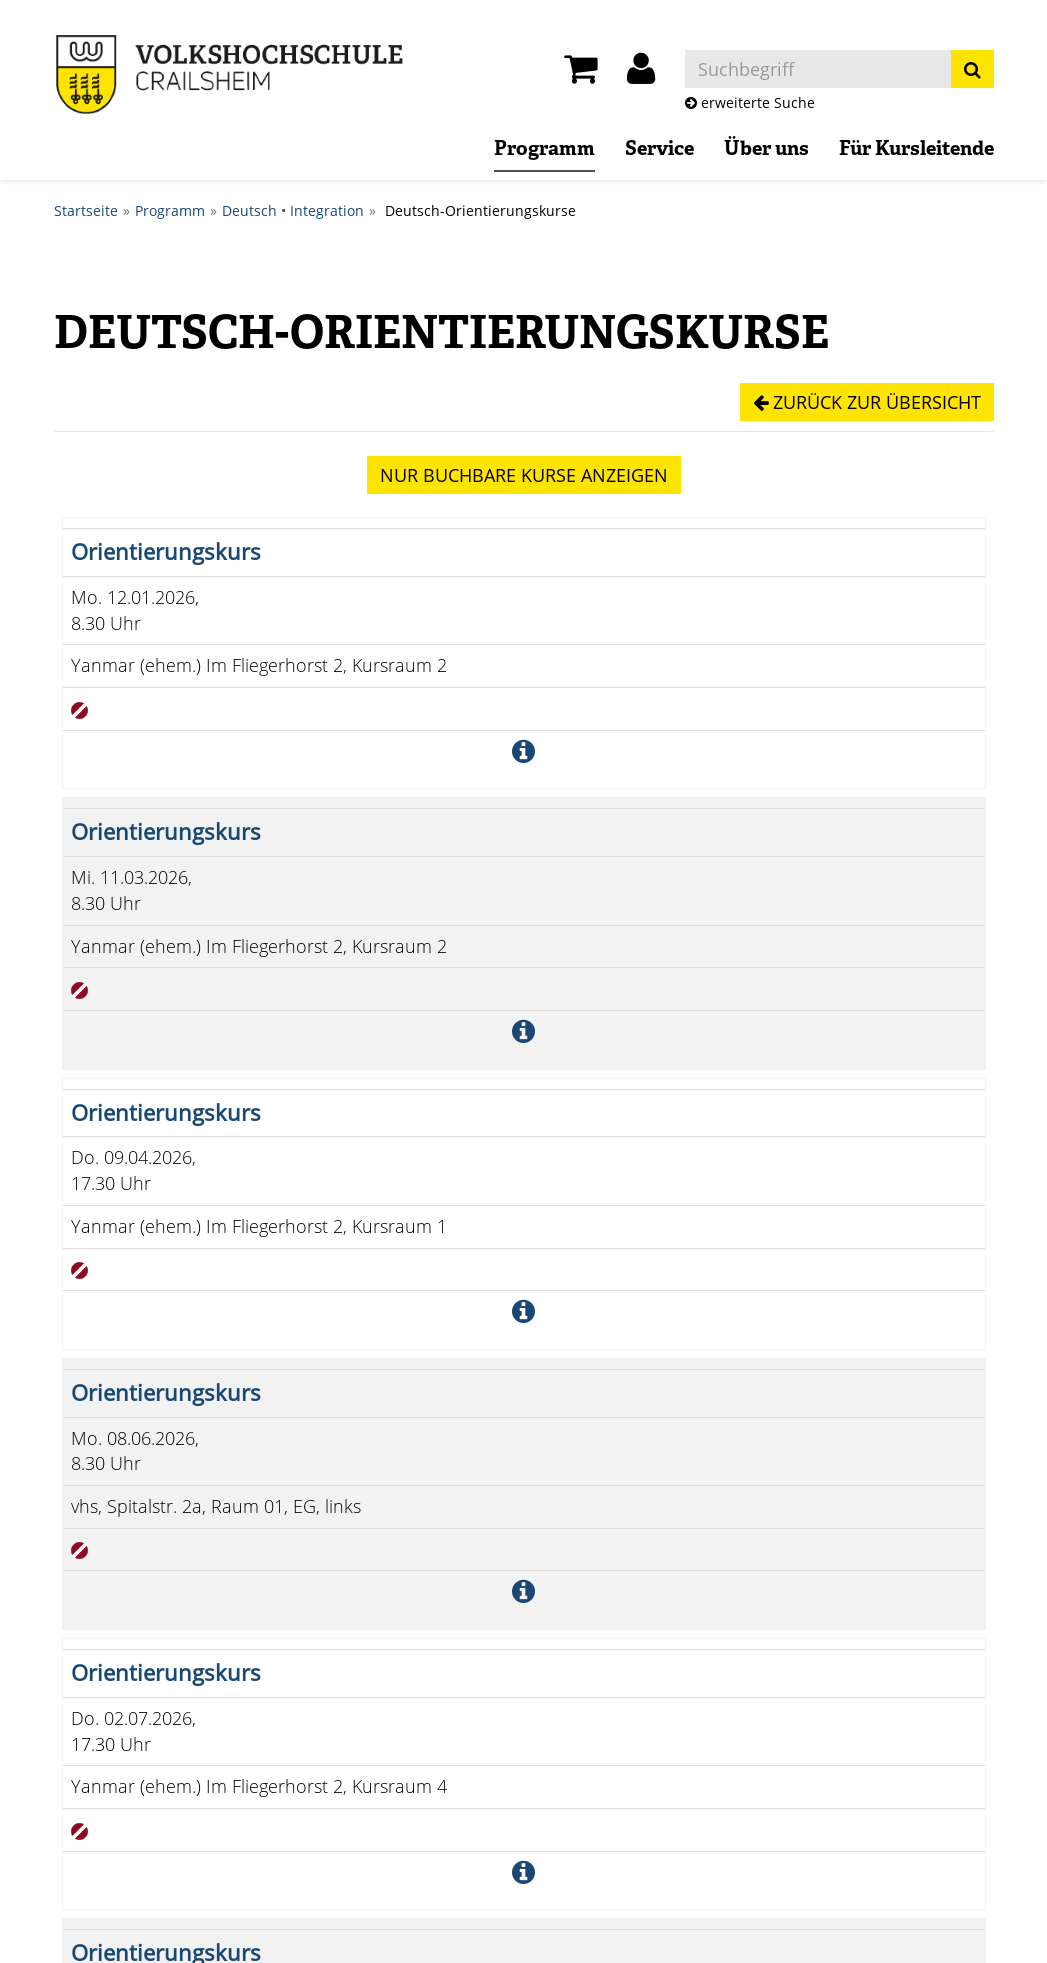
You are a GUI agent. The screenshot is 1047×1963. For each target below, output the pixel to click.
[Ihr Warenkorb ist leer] (580, 74)
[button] (641, 74)
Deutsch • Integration (293, 210)
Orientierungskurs (166, 551)
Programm (544, 150)
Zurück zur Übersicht (867, 402)
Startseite (86, 210)
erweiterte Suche (750, 102)
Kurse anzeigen (524, 475)
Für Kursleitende (916, 150)
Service (659, 150)
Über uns (766, 150)
